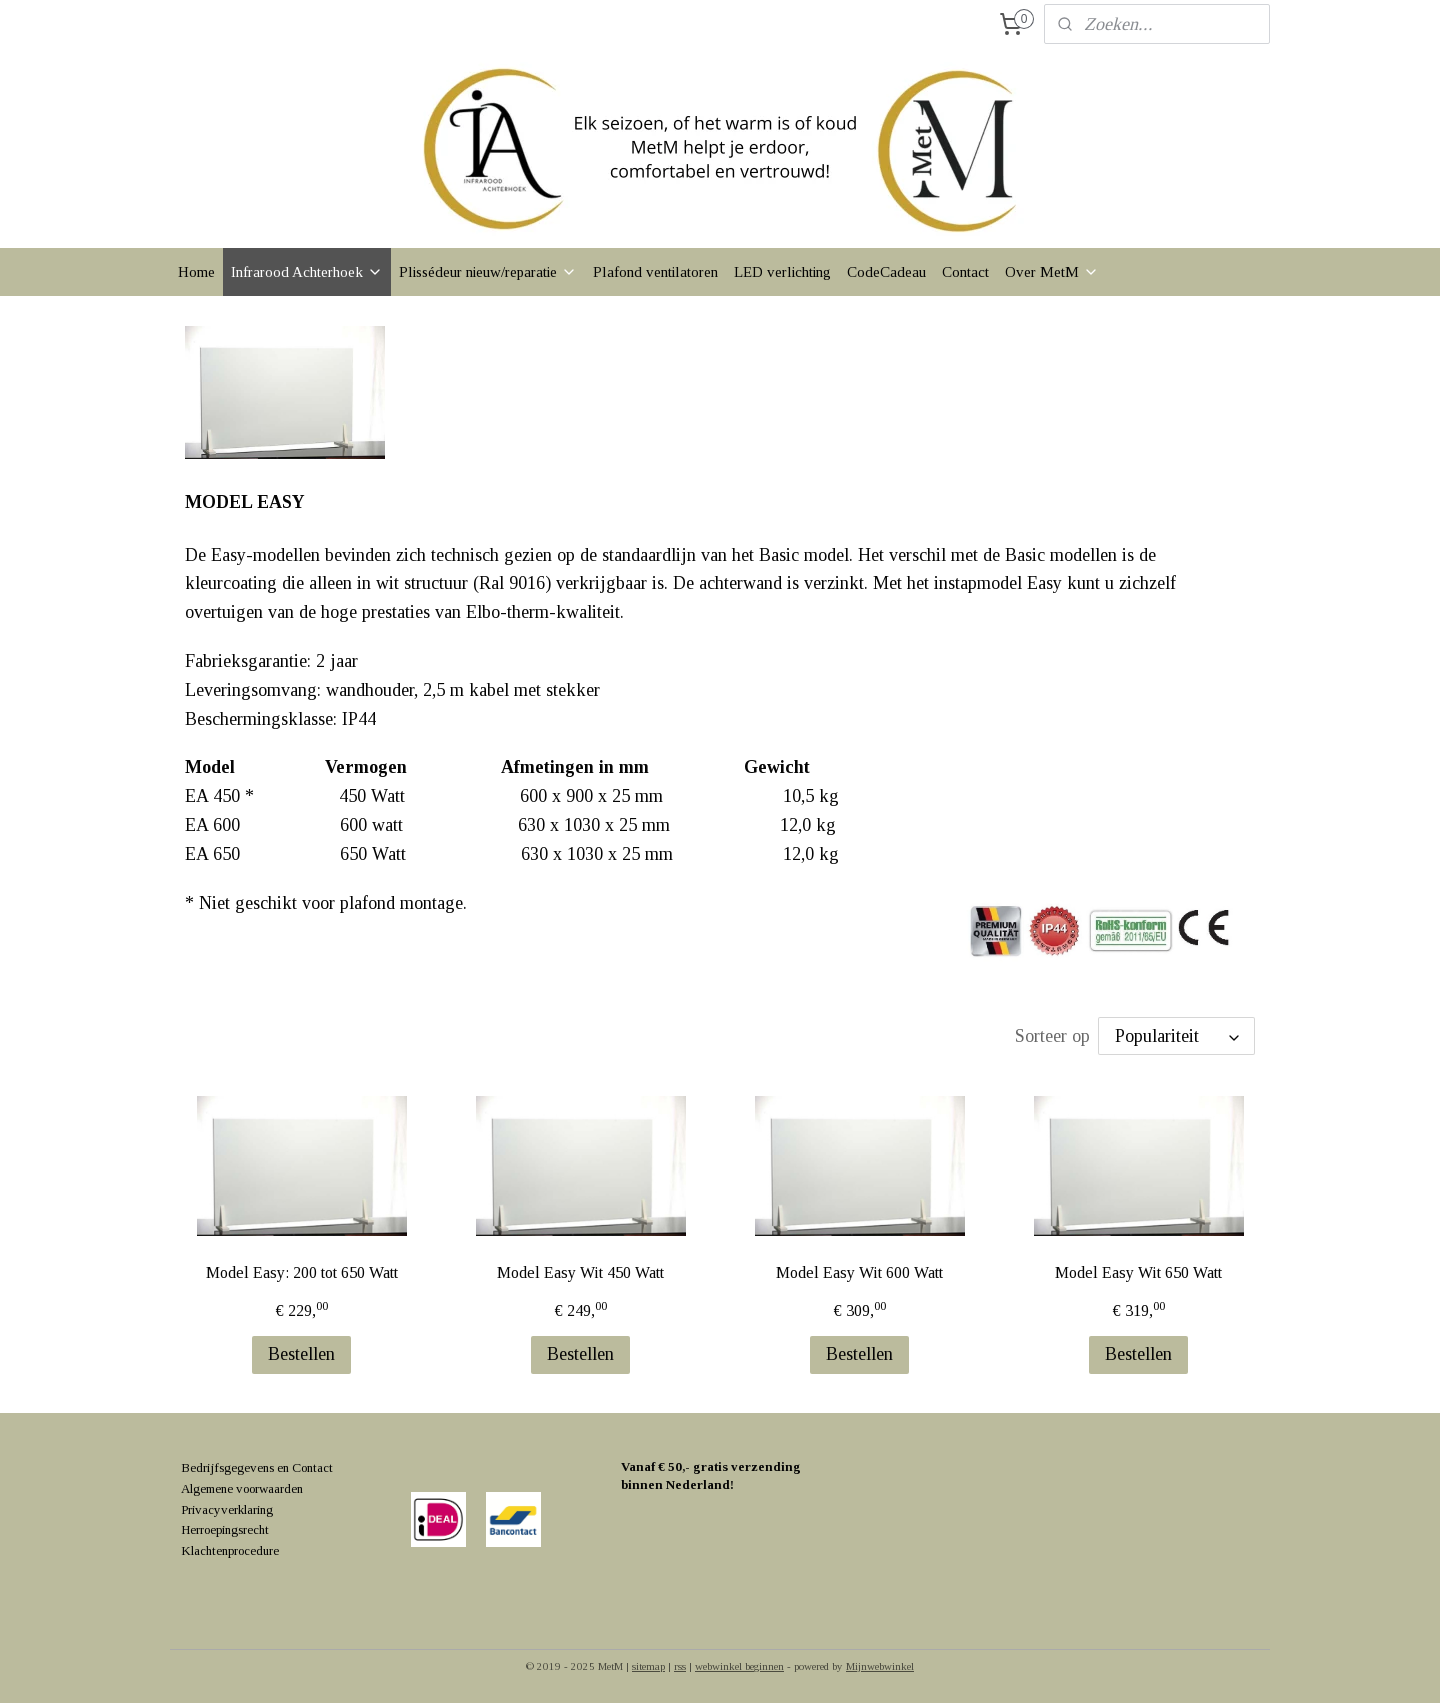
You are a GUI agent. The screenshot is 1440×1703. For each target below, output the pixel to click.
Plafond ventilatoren (655, 272)
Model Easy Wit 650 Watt (1138, 1272)
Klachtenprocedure (230, 1550)
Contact (965, 272)
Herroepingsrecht (225, 1529)
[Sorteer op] (1176, 1036)
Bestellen (301, 1354)
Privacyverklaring (227, 1509)
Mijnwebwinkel (880, 1666)
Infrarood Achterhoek (307, 272)
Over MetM (1052, 272)
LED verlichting (782, 272)
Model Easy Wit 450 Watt (580, 1272)
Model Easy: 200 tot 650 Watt (301, 1272)
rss (680, 1666)
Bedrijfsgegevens (227, 1467)
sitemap (648, 1666)
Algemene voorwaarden (242, 1488)
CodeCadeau (886, 272)
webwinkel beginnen (739, 1666)
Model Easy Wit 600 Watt (859, 1272)
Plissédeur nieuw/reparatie (488, 272)
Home (196, 272)
